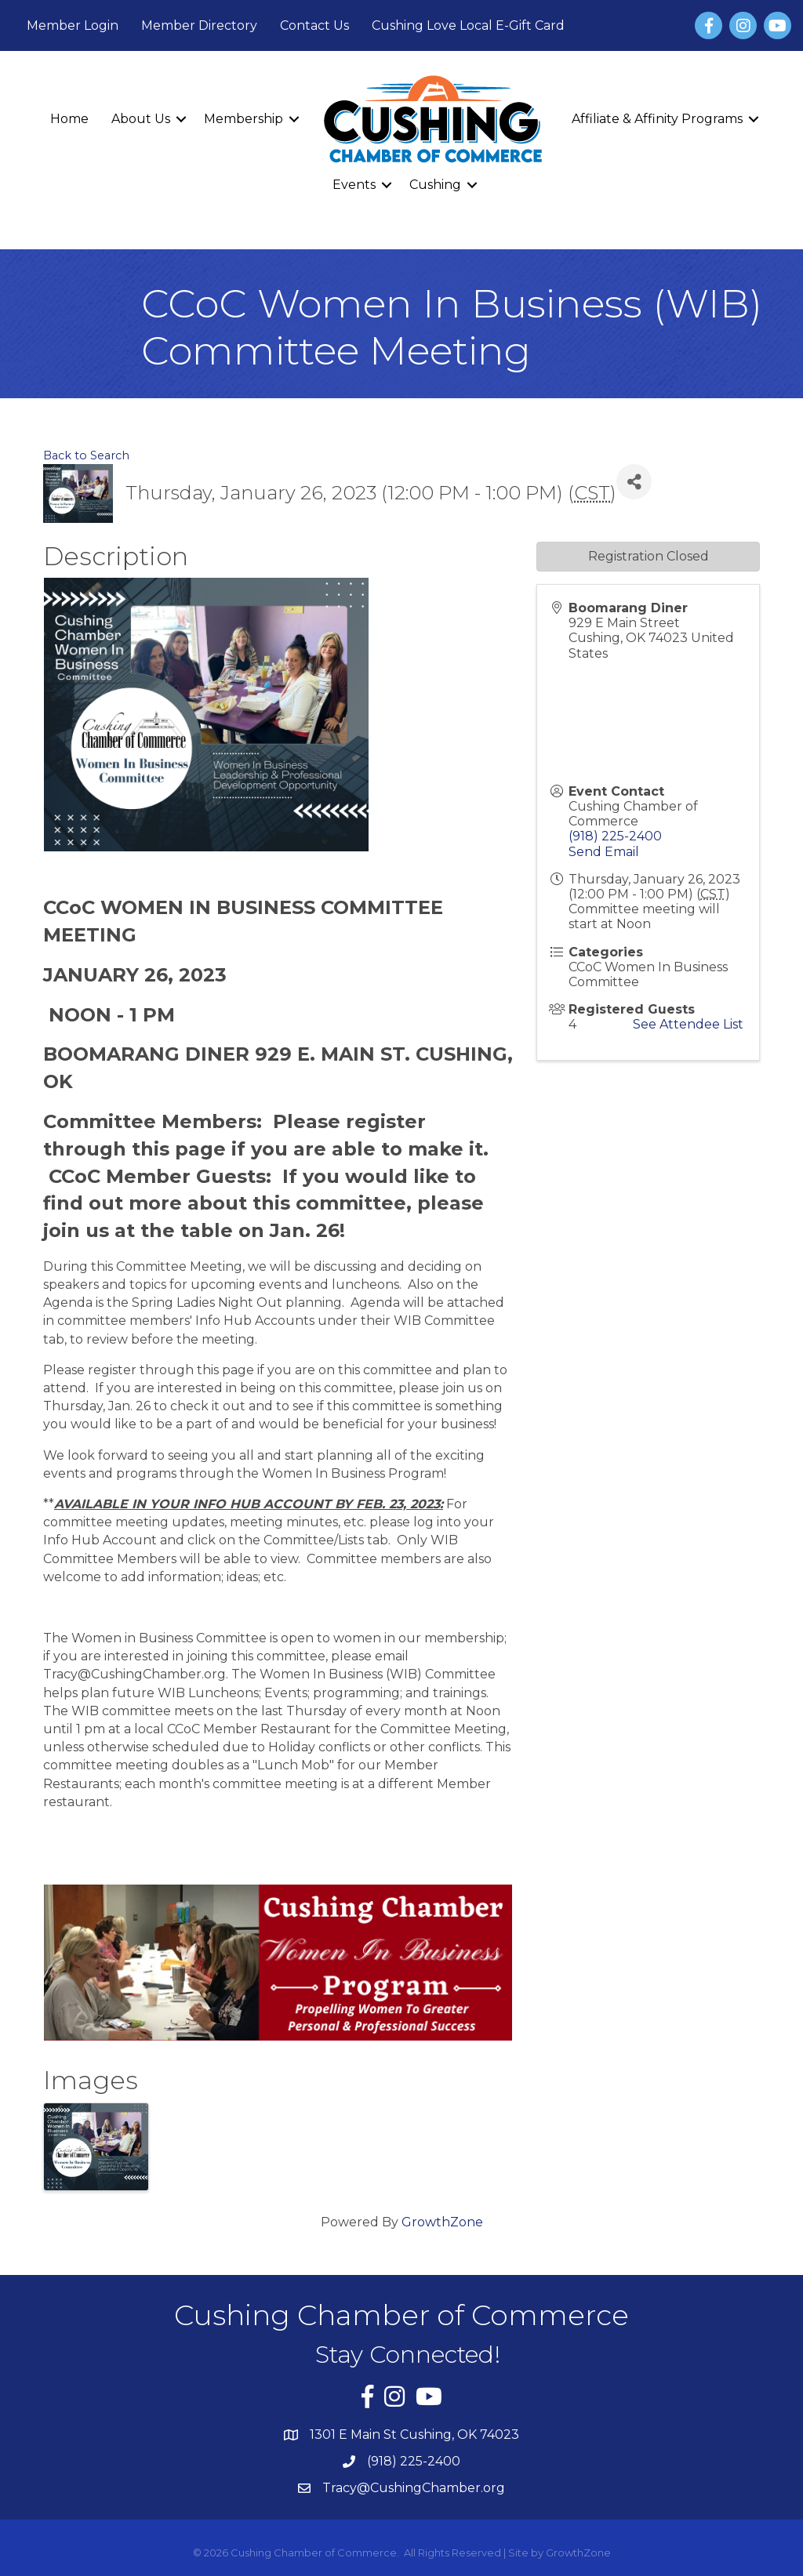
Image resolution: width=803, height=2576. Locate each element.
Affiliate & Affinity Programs (657, 118)
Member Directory (199, 25)
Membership (243, 118)
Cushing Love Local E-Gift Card (468, 25)
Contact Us (314, 25)
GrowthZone (442, 2222)
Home (69, 118)
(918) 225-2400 (615, 836)
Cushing (435, 184)
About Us (140, 118)
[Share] (634, 481)
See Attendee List (688, 1024)
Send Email (604, 851)
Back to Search (86, 455)
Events (354, 184)
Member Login (72, 25)
